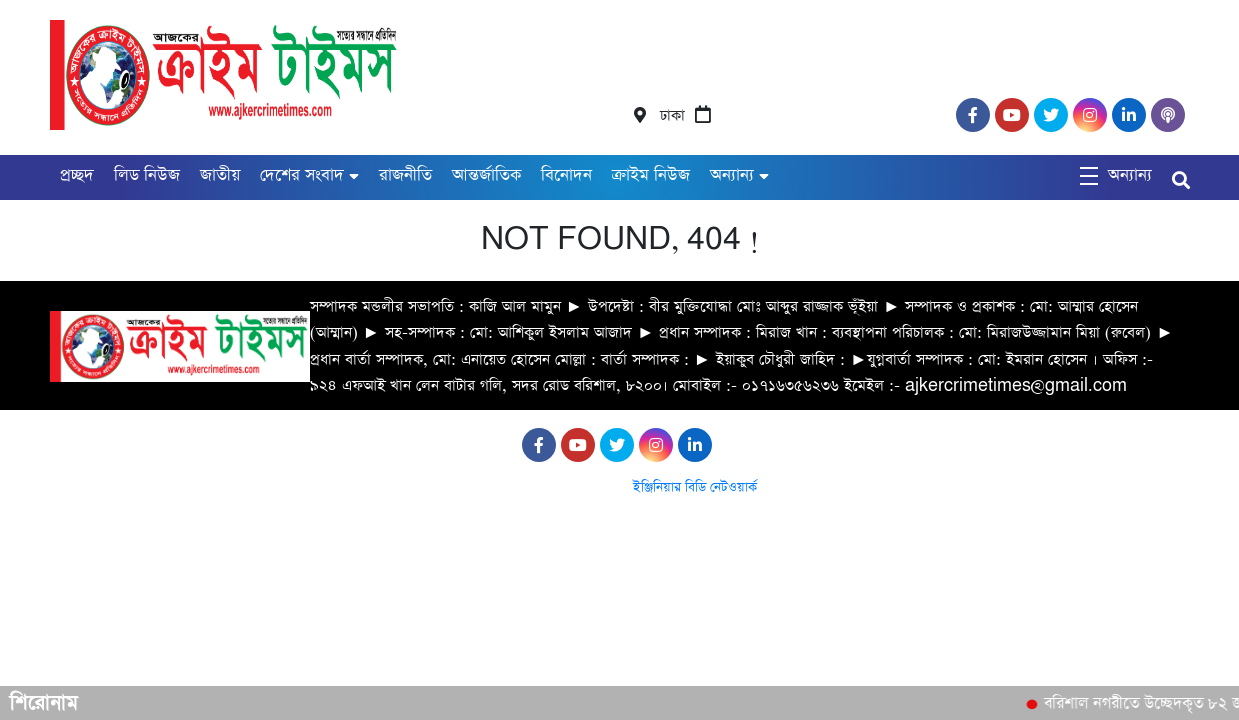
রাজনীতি (405, 175)
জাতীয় (220, 175)
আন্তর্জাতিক (486, 175)
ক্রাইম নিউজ (651, 175)
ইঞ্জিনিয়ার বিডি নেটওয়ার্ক (695, 487)
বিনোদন (566, 175)
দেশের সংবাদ (302, 175)
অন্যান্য (732, 175)
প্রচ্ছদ (77, 175)
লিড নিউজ (147, 175)
